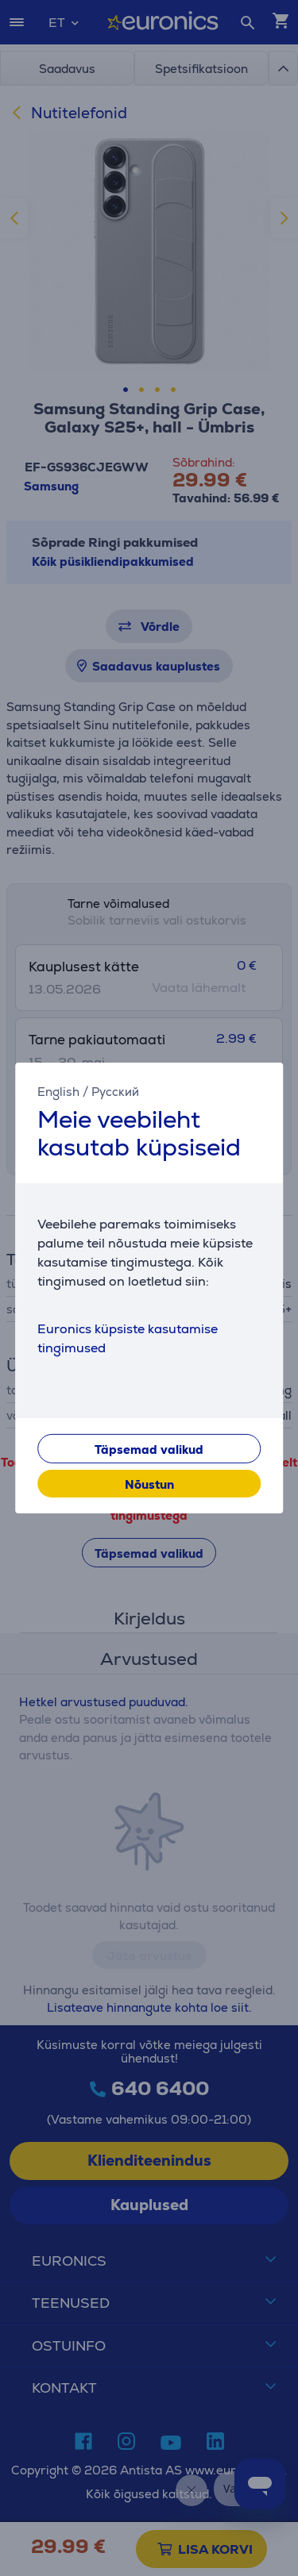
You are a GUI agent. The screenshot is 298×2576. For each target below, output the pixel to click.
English (58, 1091)
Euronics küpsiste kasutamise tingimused (127, 1338)
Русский (115, 1091)
